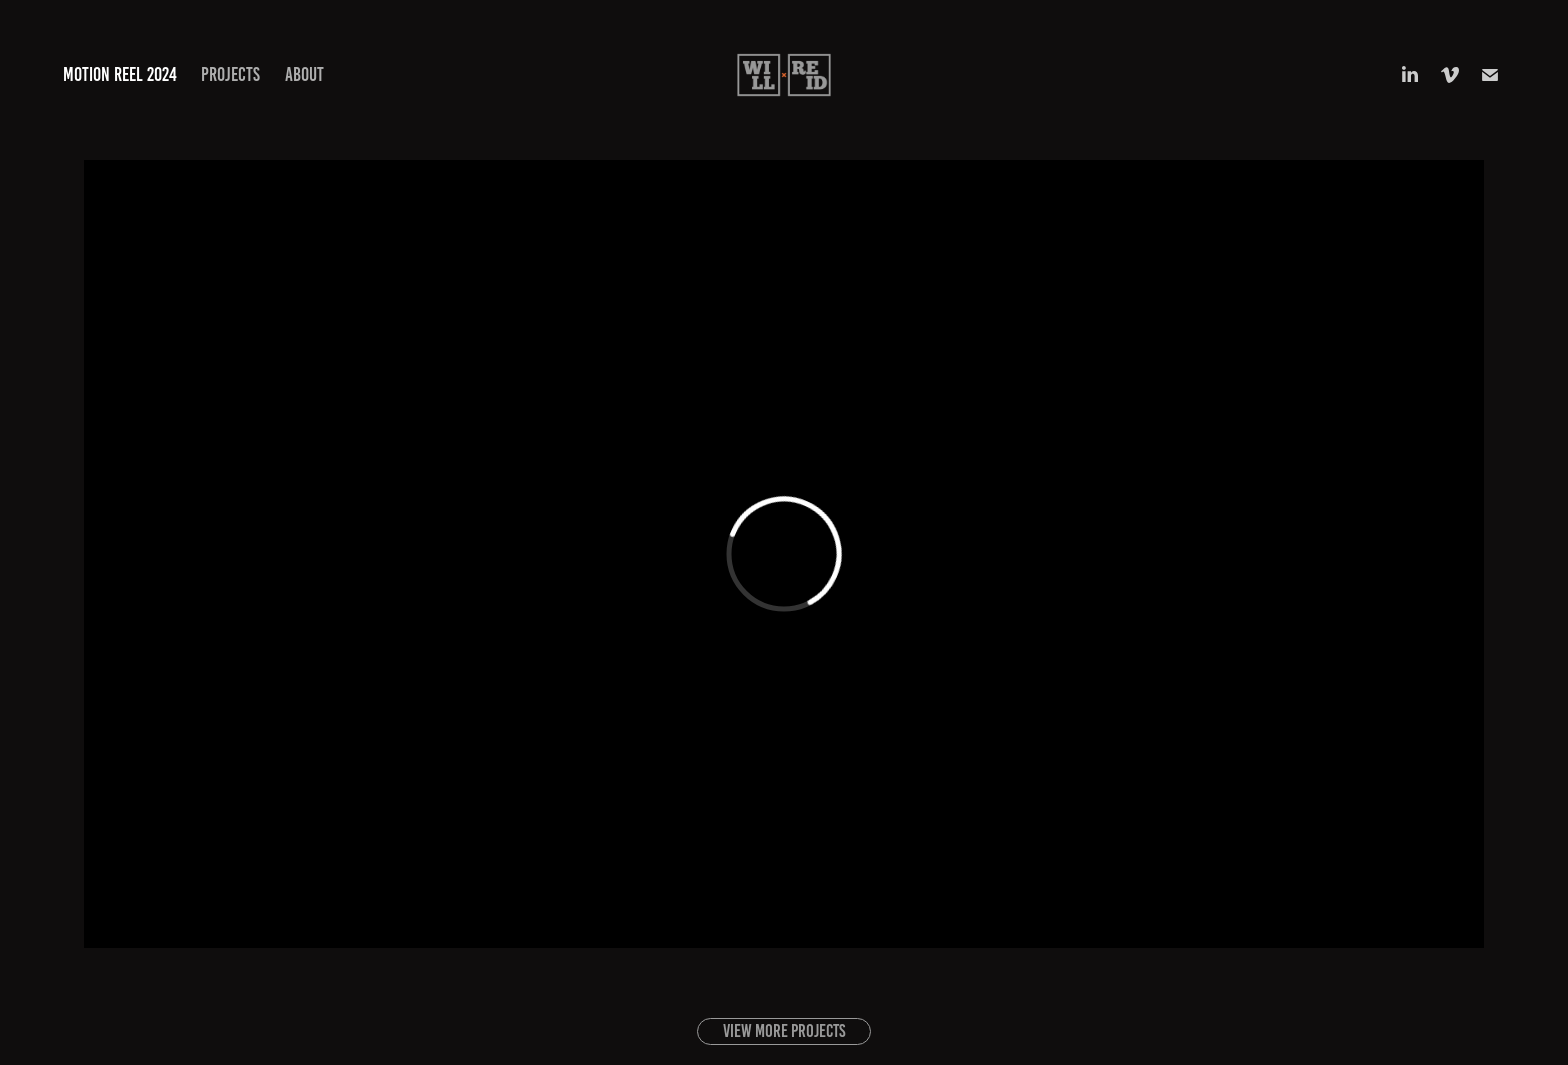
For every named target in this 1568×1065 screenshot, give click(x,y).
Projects (230, 74)
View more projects (784, 1031)
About (304, 74)
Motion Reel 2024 (120, 74)
